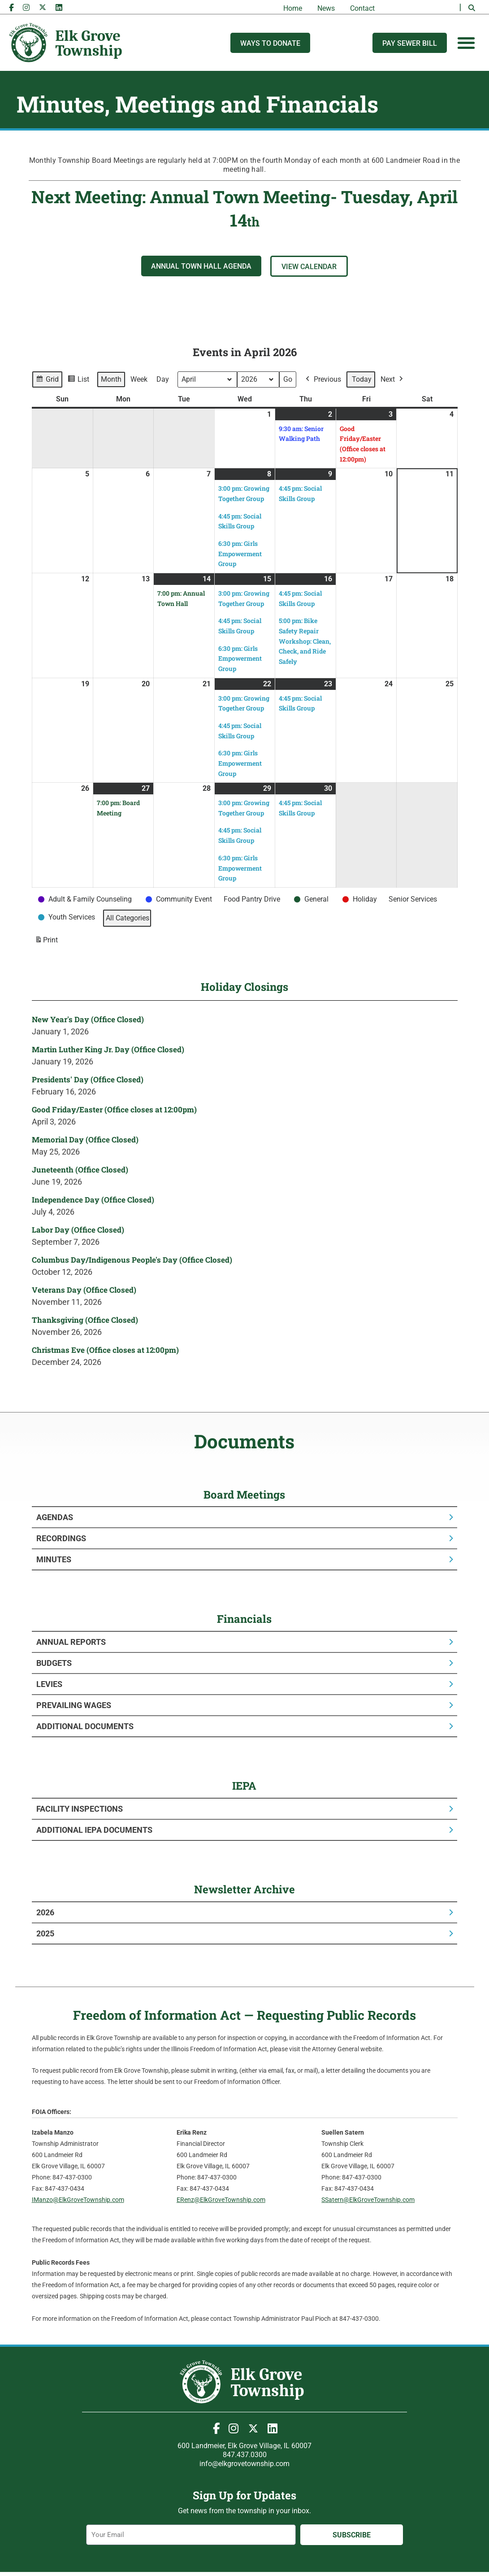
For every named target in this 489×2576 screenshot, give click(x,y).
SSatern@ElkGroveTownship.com (368, 2199)
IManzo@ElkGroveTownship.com (78, 2199)
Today (362, 379)
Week (138, 379)
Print (46, 941)
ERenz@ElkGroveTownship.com (221, 2199)
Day (162, 379)
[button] (472, 8)
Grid (47, 380)
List (78, 380)
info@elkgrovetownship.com (244, 2463)
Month (111, 379)
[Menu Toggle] (466, 42)
